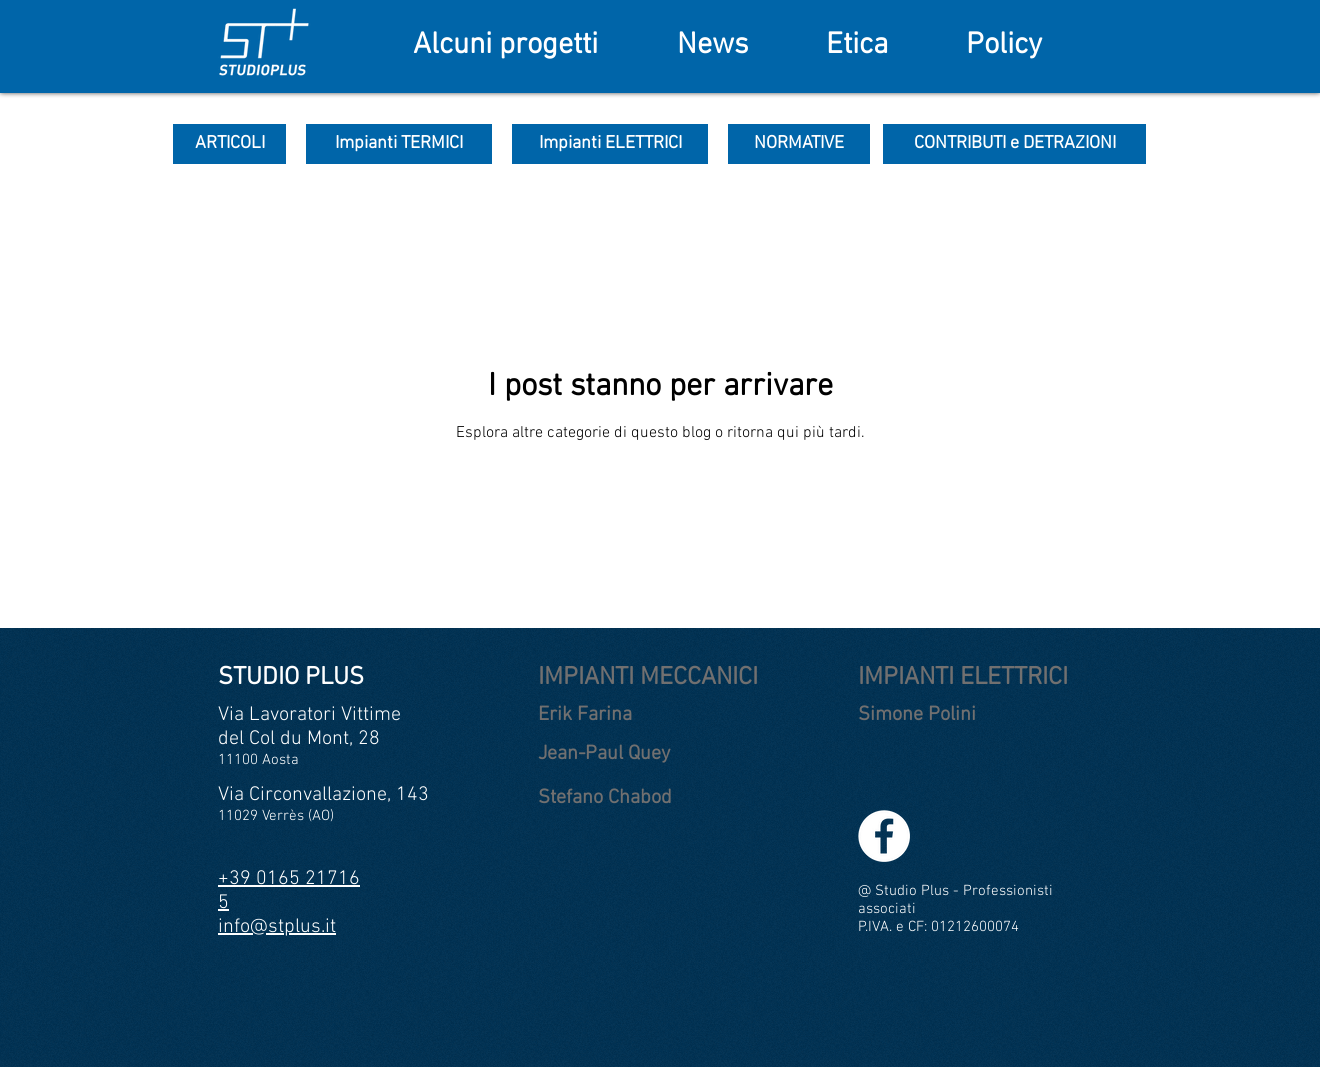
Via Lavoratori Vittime (309, 715)
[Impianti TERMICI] (399, 144)
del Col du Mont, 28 (299, 739)
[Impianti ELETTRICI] (610, 144)
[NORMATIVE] (799, 144)
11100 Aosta (258, 760)
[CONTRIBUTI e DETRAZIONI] (1014, 144)
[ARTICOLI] (229, 144)
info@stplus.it (277, 927)
